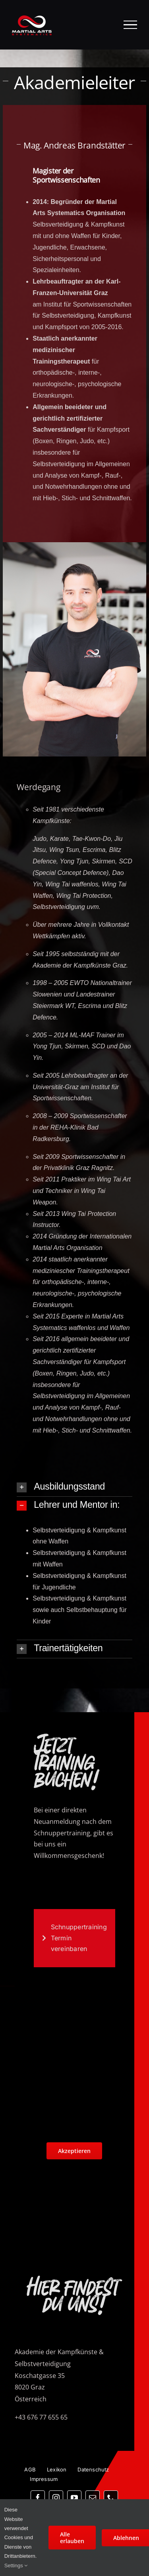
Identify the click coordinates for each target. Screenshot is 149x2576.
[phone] (111, 2497)
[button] (74, 1487)
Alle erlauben (72, 2537)
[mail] (92, 2497)
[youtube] (74, 2497)
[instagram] (56, 2497)
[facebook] (38, 2497)
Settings (16, 2565)
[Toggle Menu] (130, 25)
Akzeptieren (74, 2151)
